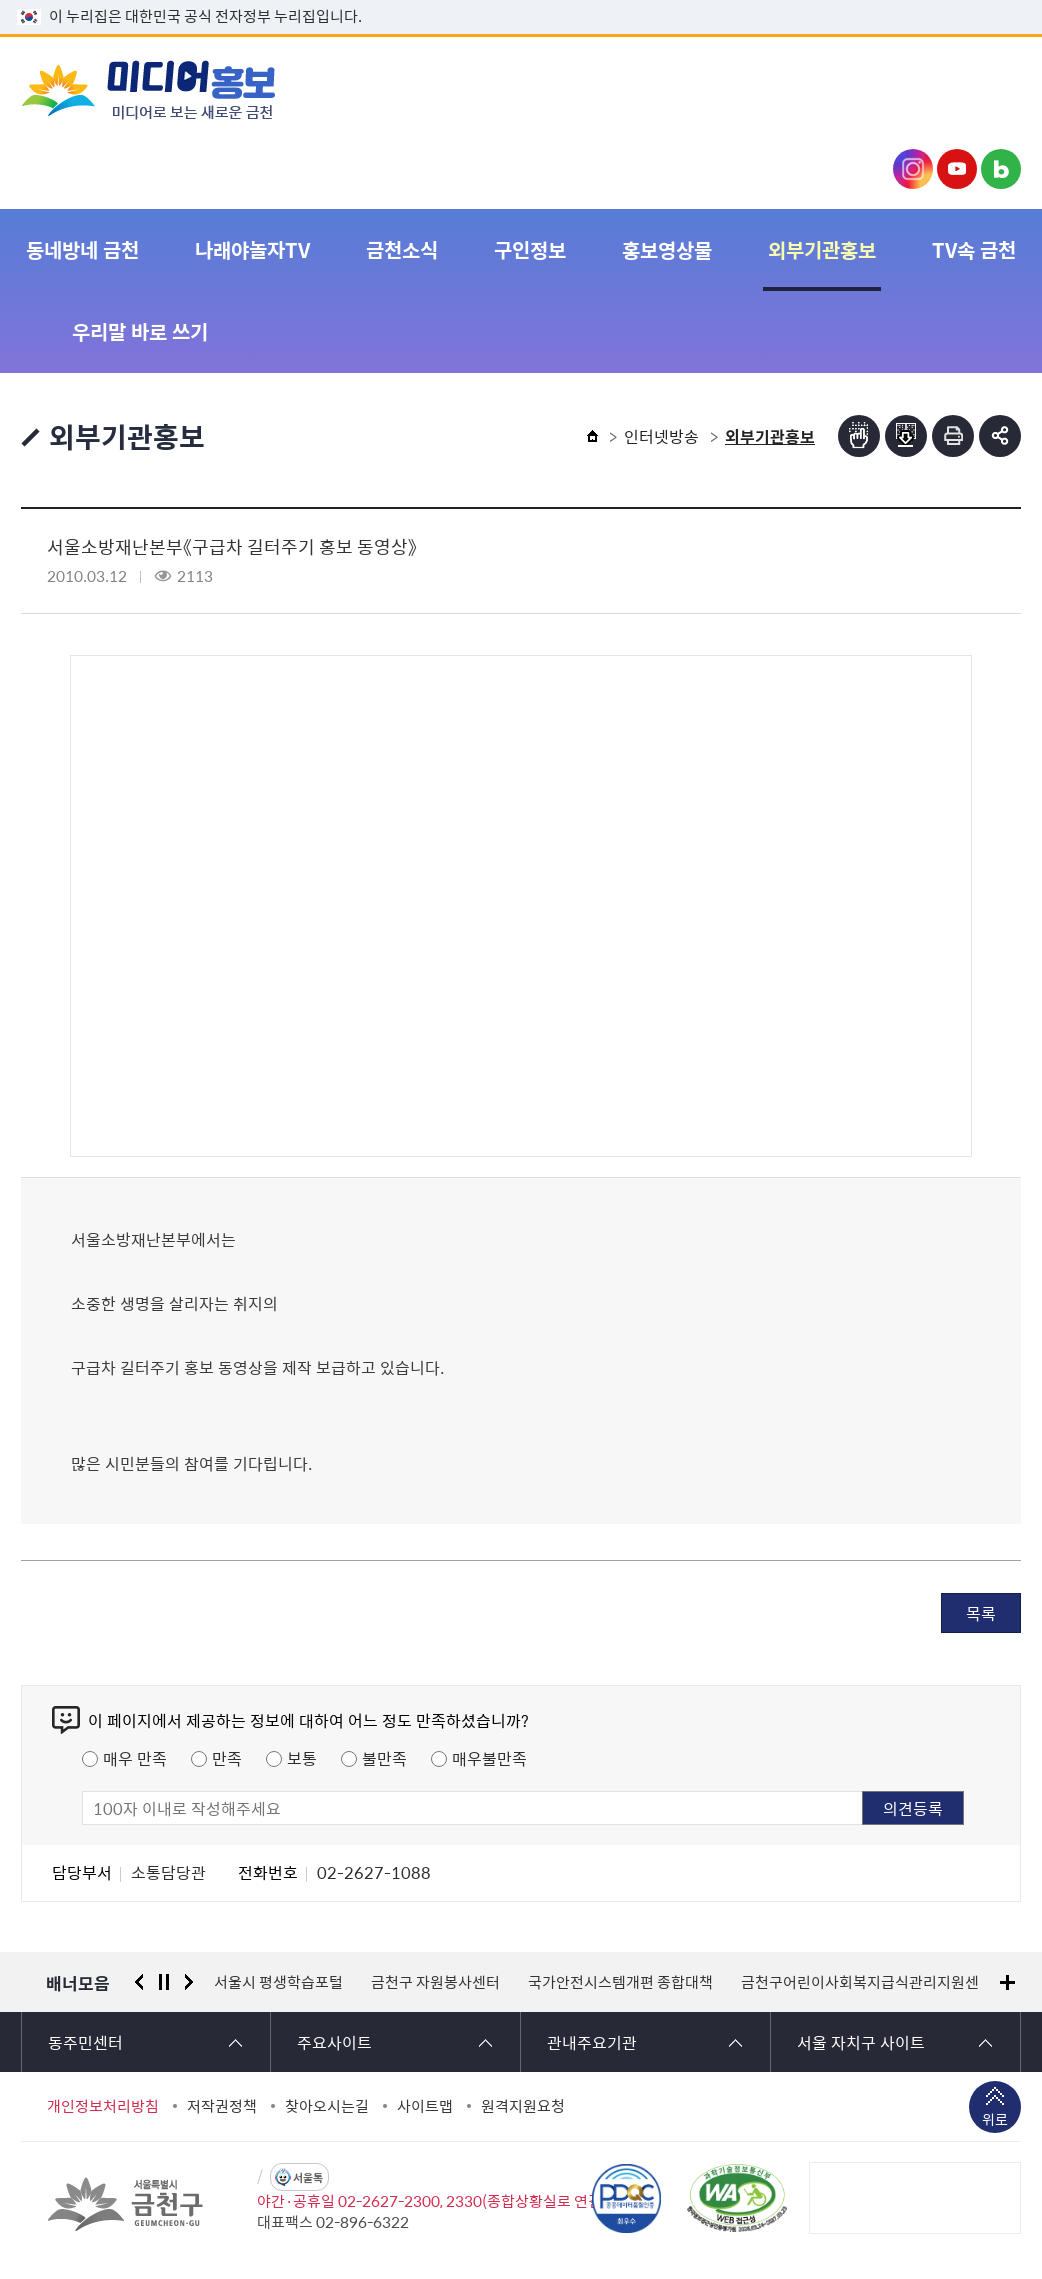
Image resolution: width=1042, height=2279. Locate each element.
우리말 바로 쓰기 (140, 331)
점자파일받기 (906, 436)
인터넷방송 (661, 436)
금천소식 (402, 249)
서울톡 (308, 2177)
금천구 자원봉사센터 (435, 1982)
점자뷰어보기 (859, 436)
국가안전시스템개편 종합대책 (620, 1982)
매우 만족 (135, 1758)
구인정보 (530, 249)
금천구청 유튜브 (957, 169)
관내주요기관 (592, 2042)
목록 (981, 1613)
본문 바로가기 (521, 0)
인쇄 (953, 436)
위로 (995, 2121)
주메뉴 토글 (980, 89)
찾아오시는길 (327, 2106)
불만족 (384, 1758)
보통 (302, 1758)
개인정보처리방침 (103, 2106)
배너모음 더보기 (1007, 1982)
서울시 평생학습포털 (278, 1982)
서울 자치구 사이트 (861, 2042)
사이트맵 (425, 2106)
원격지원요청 (523, 2106)
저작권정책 (222, 2106)
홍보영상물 (667, 249)
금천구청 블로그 (1001, 169)
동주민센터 (85, 2042)
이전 (139, 1982)
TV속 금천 (974, 249)
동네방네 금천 (82, 249)
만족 (227, 1758)
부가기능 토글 (1000, 436)
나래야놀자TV (252, 249)
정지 (164, 1982)
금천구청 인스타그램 (913, 169)
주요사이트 (334, 2042)
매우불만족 (489, 1758)
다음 (189, 1982)
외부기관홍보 (822, 249)
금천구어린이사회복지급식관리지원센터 (867, 1982)
